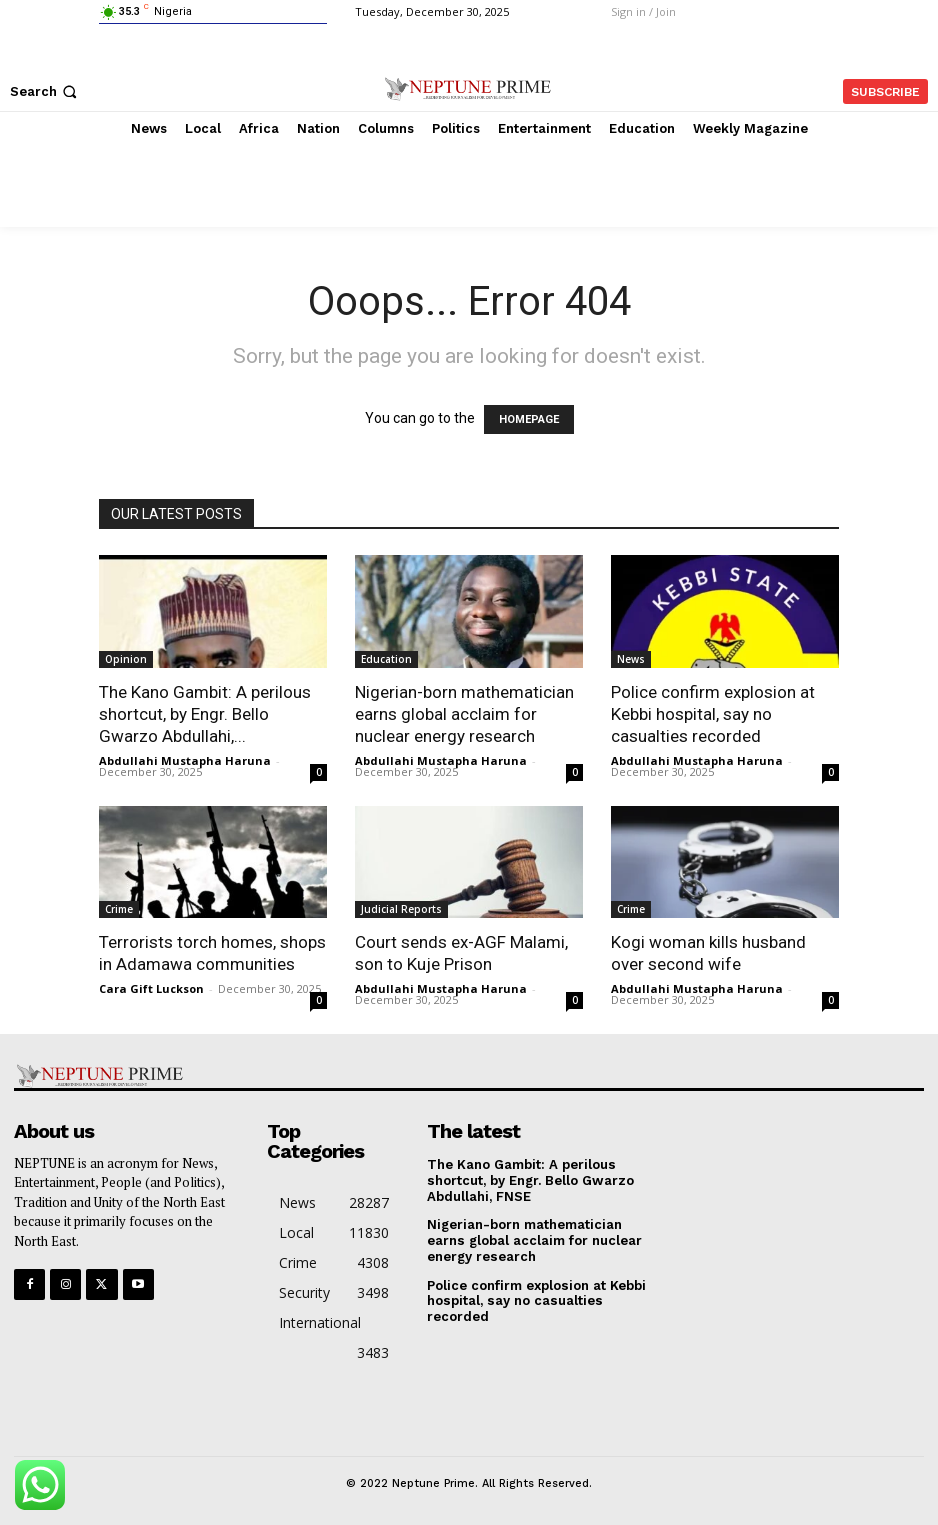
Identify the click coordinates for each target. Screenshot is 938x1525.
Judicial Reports (401, 909)
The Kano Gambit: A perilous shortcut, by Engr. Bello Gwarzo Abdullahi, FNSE (529, 1180)
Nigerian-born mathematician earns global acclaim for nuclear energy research (464, 714)
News (631, 659)
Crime (119, 909)
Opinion (126, 659)
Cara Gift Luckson (151, 988)
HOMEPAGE (529, 419)
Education (386, 659)
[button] (45, 91)
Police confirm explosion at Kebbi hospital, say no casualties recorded (713, 714)
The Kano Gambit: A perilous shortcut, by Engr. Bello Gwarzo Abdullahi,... (205, 714)
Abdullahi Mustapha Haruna (185, 760)
